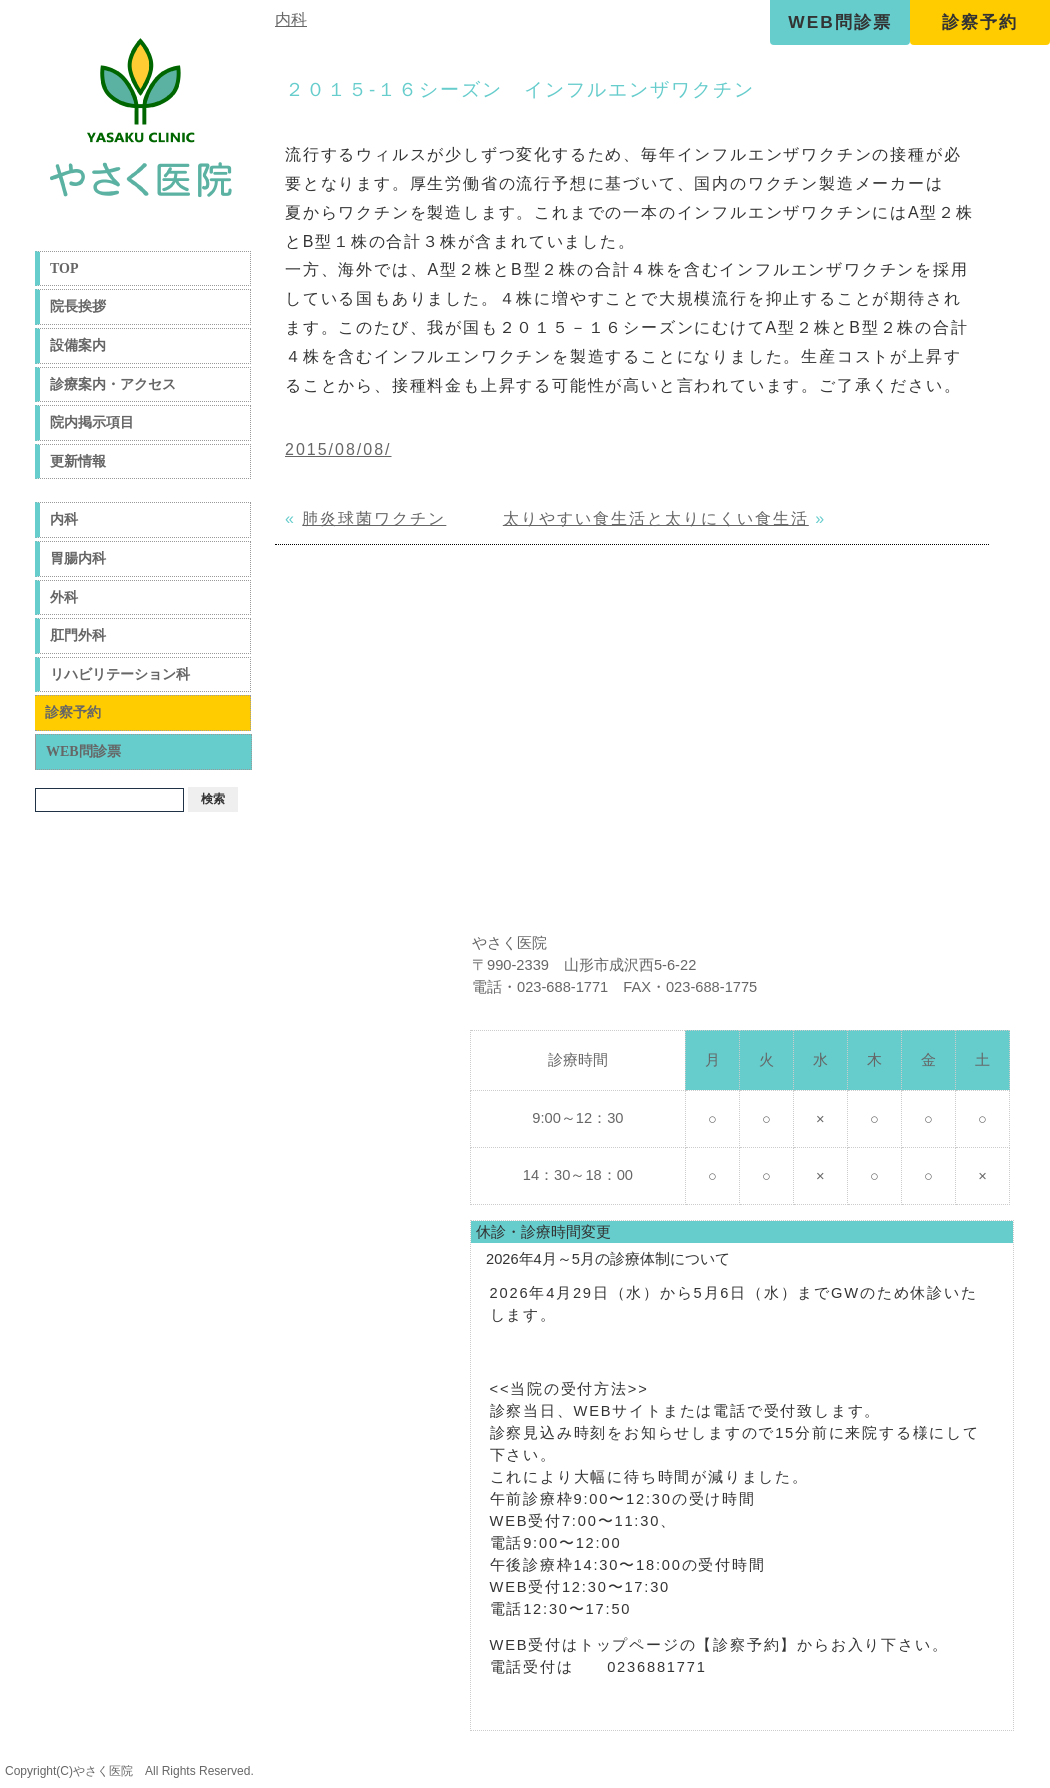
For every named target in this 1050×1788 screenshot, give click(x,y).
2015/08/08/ (338, 449)
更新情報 (78, 461)
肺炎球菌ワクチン (374, 518)
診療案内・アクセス (113, 384)
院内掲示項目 (92, 422)
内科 (64, 519)
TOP (64, 268)
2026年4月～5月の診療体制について (608, 1259)
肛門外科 (78, 635)
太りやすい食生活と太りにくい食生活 (656, 518)
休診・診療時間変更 (543, 1232)
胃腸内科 (78, 558)
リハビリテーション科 (120, 674)
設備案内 (78, 345)
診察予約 (980, 22)
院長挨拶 (78, 306)
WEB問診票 (839, 22)
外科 (64, 597)
